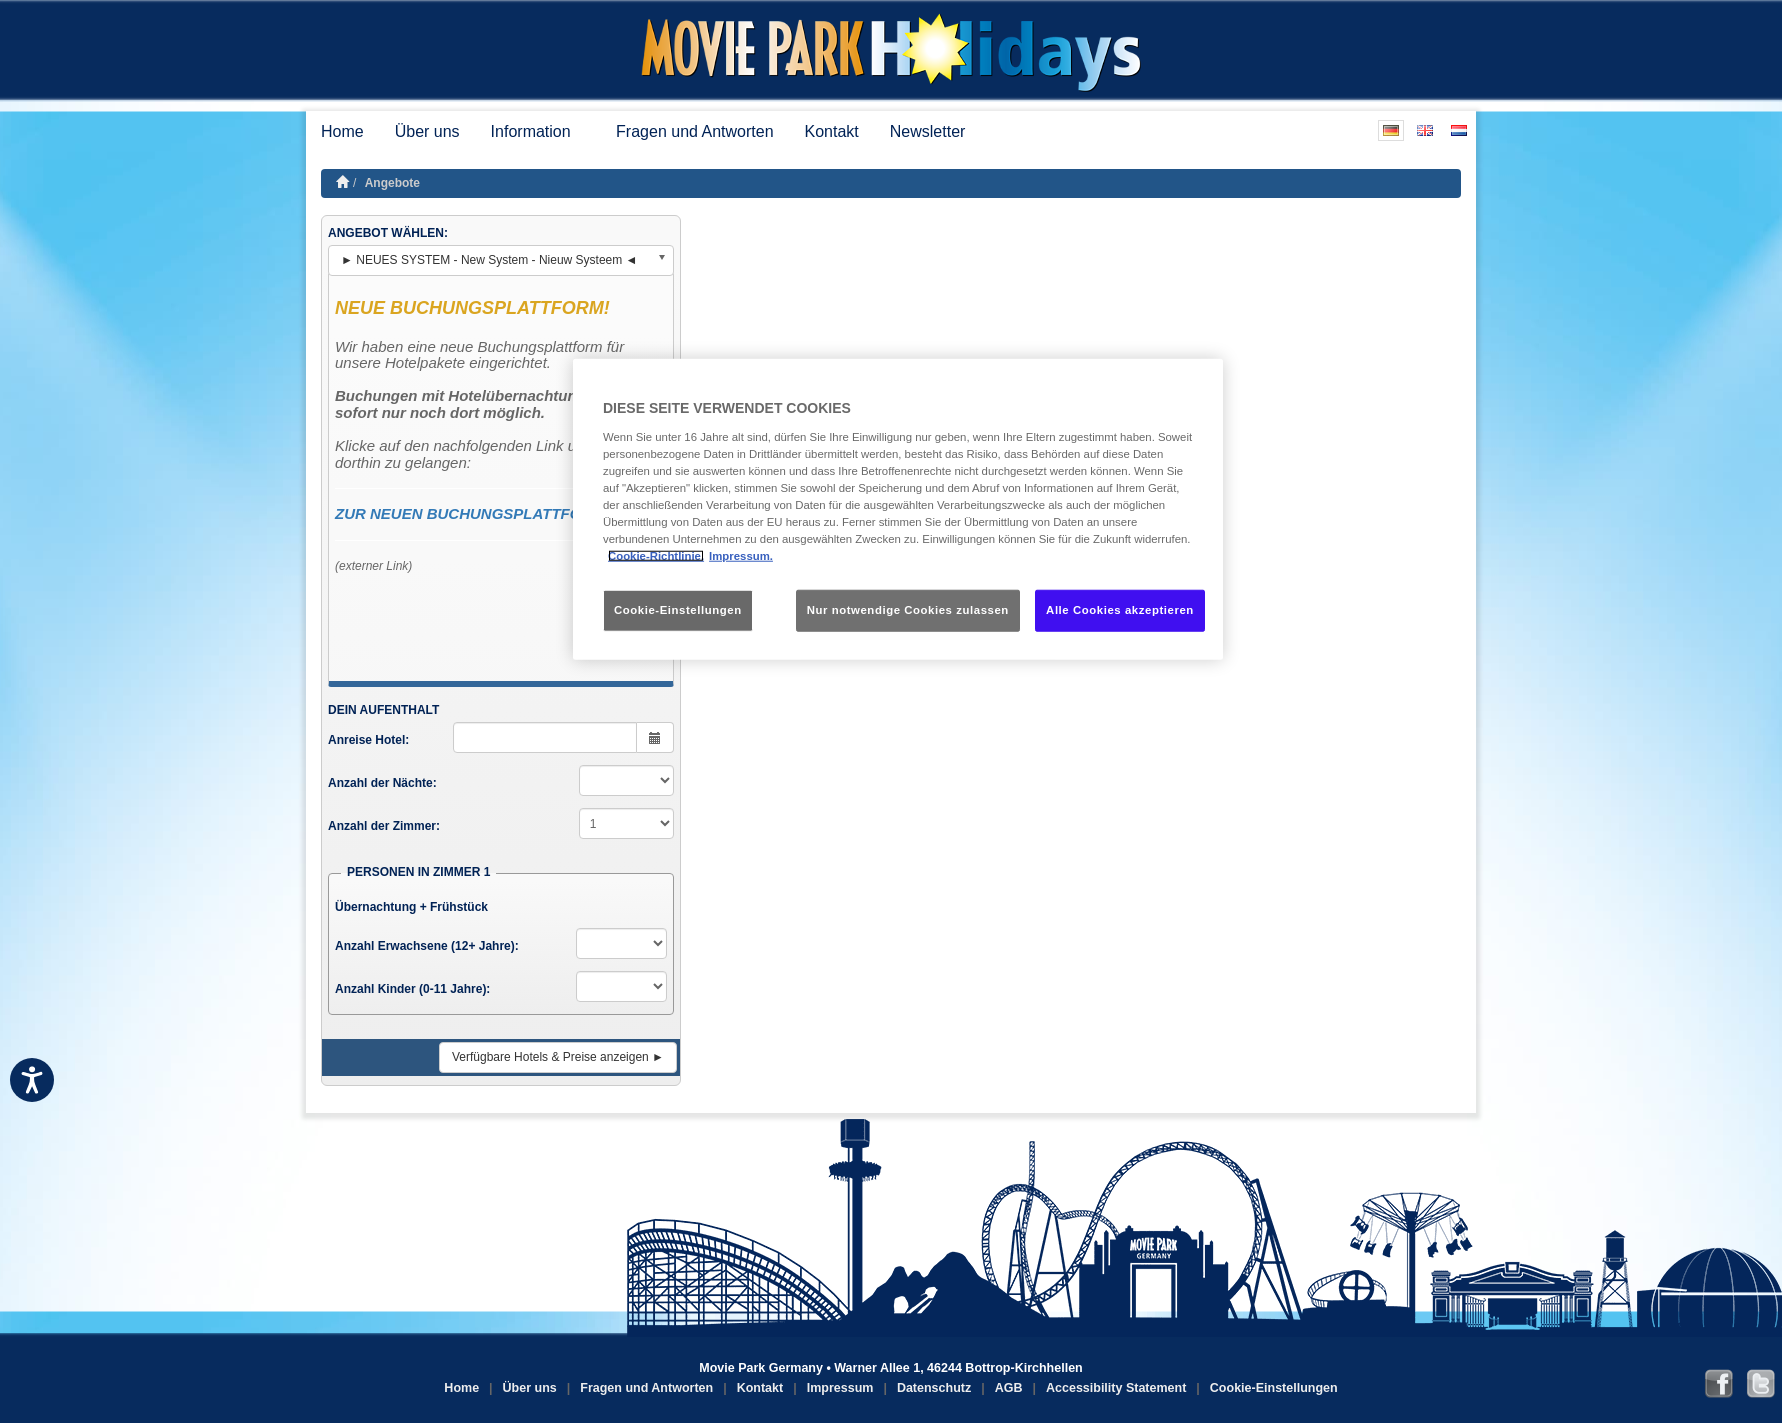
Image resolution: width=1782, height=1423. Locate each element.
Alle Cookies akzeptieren (1120, 610)
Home (342, 131)
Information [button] (538, 131)
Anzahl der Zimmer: (384, 826)
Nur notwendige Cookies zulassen (908, 610)
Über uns (427, 131)
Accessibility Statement (1116, 1388)
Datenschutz (934, 1388)
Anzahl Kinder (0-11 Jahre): (412, 989)
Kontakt (832, 131)
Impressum (840, 1388)
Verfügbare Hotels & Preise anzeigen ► (558, 1057)
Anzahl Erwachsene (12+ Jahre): (427, 946)
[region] (898, 509)
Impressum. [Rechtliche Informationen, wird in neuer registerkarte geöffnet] (741, 556)
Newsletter (928, 131)
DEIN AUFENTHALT (383, 710)
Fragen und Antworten (694, 131)
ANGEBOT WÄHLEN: (388, 233)
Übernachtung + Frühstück (411, 907)
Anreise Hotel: (368, 740)
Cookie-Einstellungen (1274, 1388)
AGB (1009, 1388)
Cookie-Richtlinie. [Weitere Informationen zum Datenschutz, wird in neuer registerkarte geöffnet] (656, 556)
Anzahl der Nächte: (382, 783)
